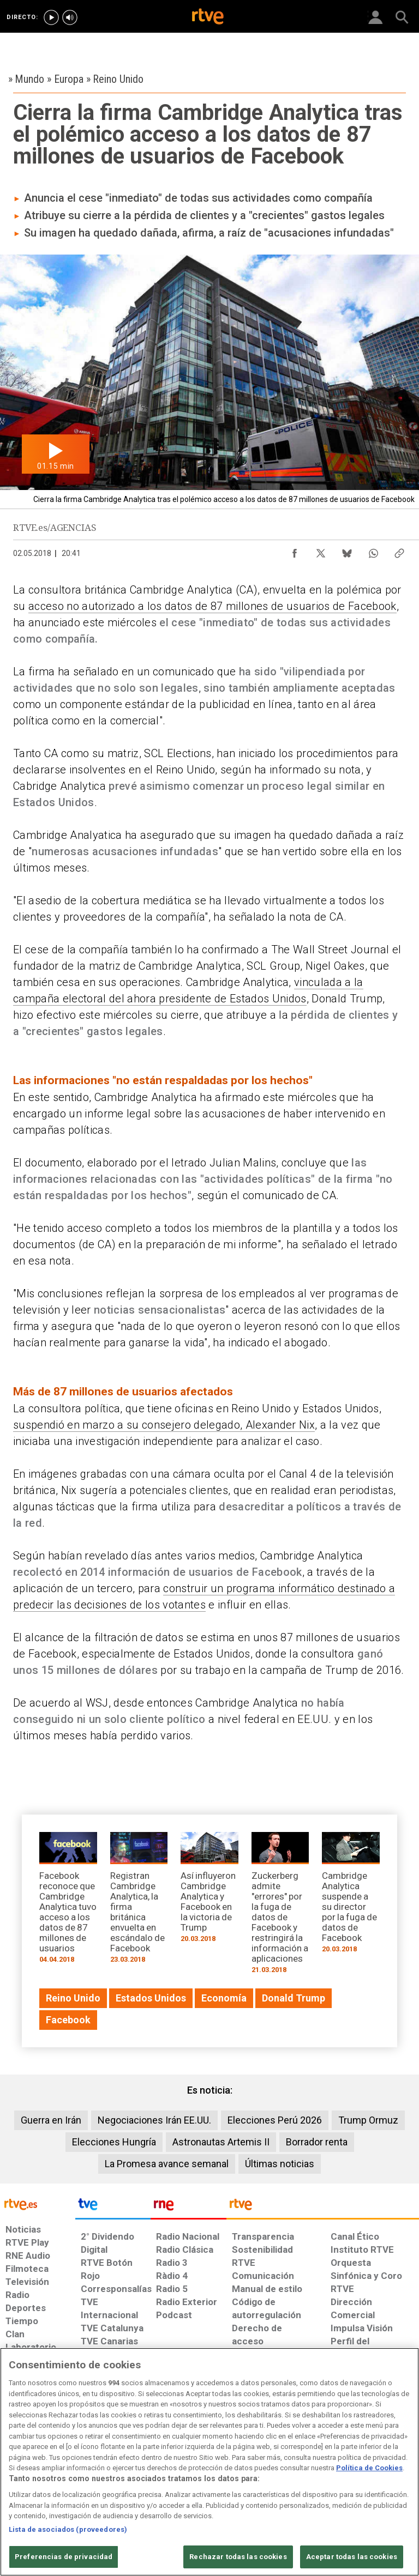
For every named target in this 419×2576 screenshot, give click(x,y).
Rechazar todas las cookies (237, 2557)
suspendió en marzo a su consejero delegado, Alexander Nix (164, 1424)
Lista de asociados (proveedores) (68, 2529)
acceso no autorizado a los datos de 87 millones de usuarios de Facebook (212, 606)
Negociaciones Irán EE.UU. (154, 2120)
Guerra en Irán (51, 2120)
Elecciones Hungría (114, 2142)
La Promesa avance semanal (167, 2163)
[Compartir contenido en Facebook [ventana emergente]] (295, 550)
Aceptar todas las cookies (351, 2557)
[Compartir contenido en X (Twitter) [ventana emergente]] (321, 550)
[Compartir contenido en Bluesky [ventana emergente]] (347, 550)
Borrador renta (317, 2142)
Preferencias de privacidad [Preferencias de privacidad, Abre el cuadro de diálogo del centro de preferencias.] (63, 2557)
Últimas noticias (279, 2163)
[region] (209, 2462)
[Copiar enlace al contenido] (399, 550)
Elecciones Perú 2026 (275, 2120)
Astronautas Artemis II (221, 2142)
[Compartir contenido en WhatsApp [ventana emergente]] (373, 550)
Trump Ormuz (368, 2120)
